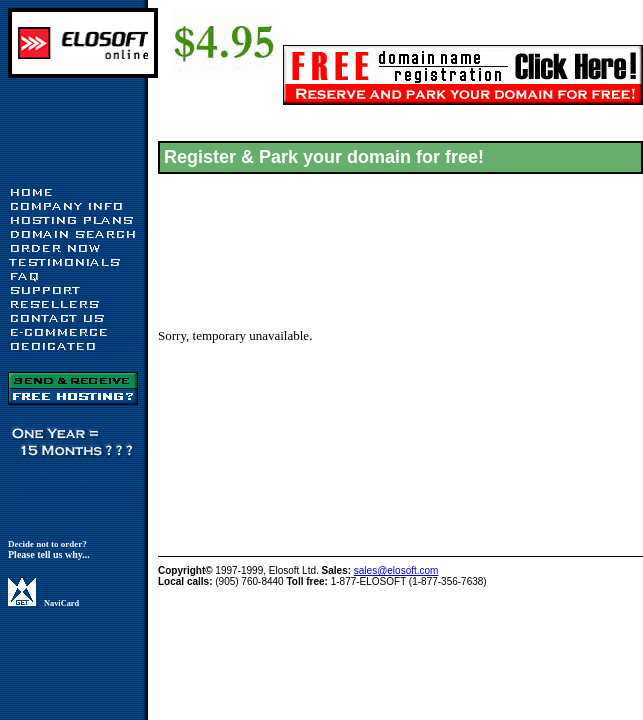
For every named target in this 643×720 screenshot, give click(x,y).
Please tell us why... (49, 554)
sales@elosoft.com (396, 570)
